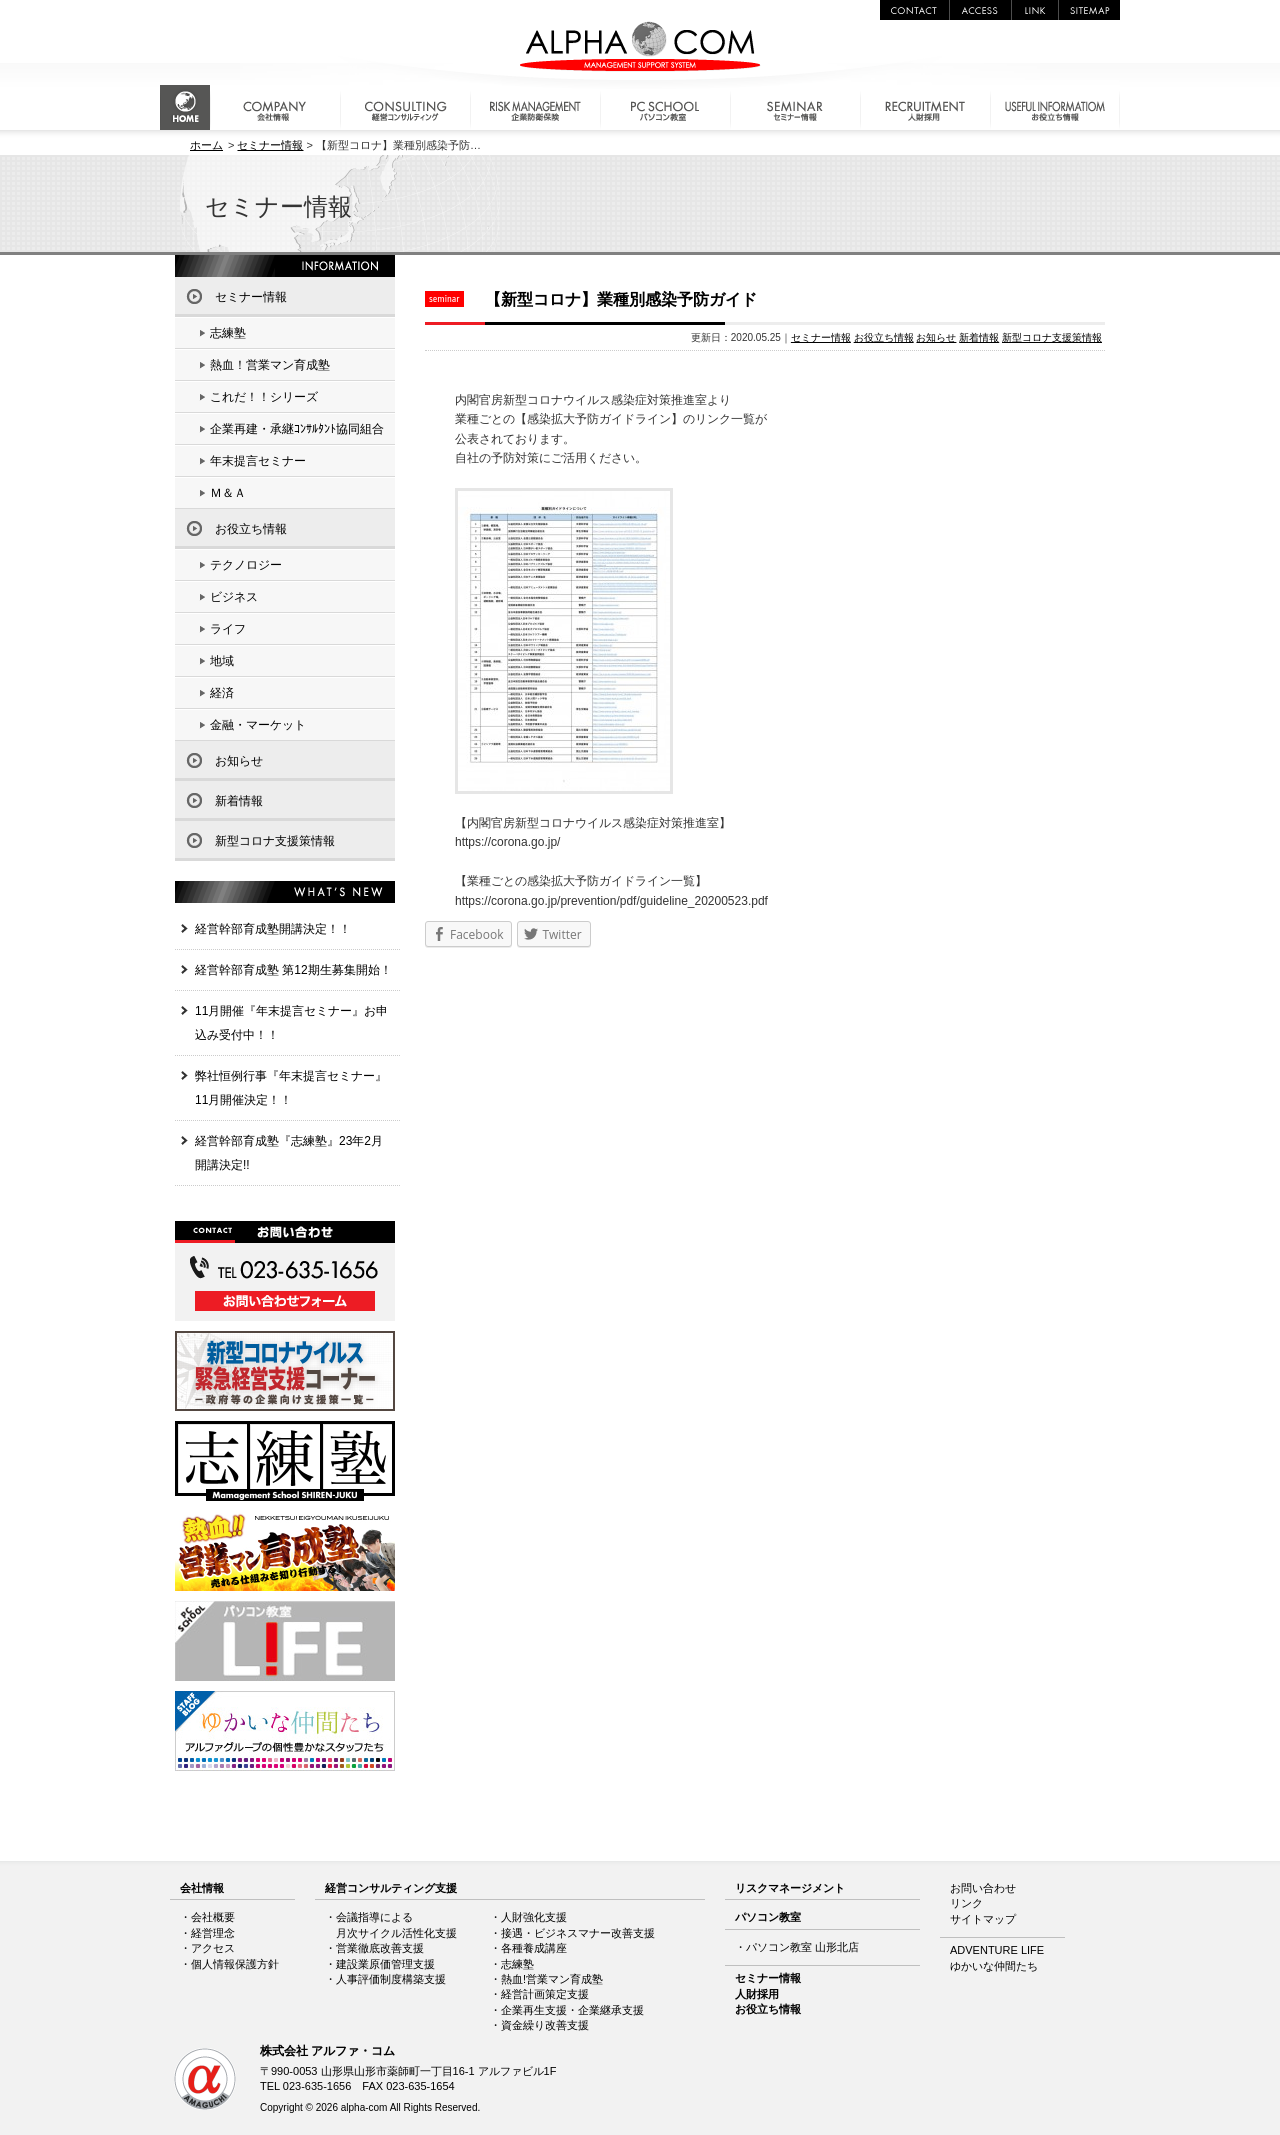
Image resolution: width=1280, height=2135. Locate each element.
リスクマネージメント (790, 1888)
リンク (966, 1903)
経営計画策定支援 (545, 1994)
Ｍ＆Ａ (228, 493)
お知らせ (936, 337)
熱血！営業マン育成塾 (270, 365)
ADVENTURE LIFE (997, 1950)
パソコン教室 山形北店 (802, 1947)
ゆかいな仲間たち (994, 1966)
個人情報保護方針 (235, 1964)
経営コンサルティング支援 (391, 1888)
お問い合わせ (983, 1888)
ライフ (228, 629)
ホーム (206, 145)
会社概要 (213, 1917)
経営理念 (213, 1933)
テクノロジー (246, 565)
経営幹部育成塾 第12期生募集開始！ (293, 970)
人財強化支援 (534, 1917)
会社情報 (202, 1888)
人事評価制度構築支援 (391, 1979)
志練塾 (228, 333)
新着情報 (979, 337)
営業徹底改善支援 (380, 1948)
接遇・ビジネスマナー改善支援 (578, 1933)
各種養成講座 (534, 1948)
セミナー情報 (270, 145)
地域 (222, 661)
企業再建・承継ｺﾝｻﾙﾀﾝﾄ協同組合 (297, 429)
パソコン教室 (768, 1917)
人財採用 (757, 1994)
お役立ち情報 (884, 337)
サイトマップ (983, 1919)
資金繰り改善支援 (545, 2025)
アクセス (213, 1948)
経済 (222, 693)
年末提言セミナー (258, 461)
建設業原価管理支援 (385, 1964)
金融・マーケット (258, 725)
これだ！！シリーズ (264, 397)
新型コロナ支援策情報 (1052, 337)
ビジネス (234, 597)
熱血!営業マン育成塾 (552, 1979)
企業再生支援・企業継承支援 (572, 2010)
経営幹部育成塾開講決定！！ (273, 929)
